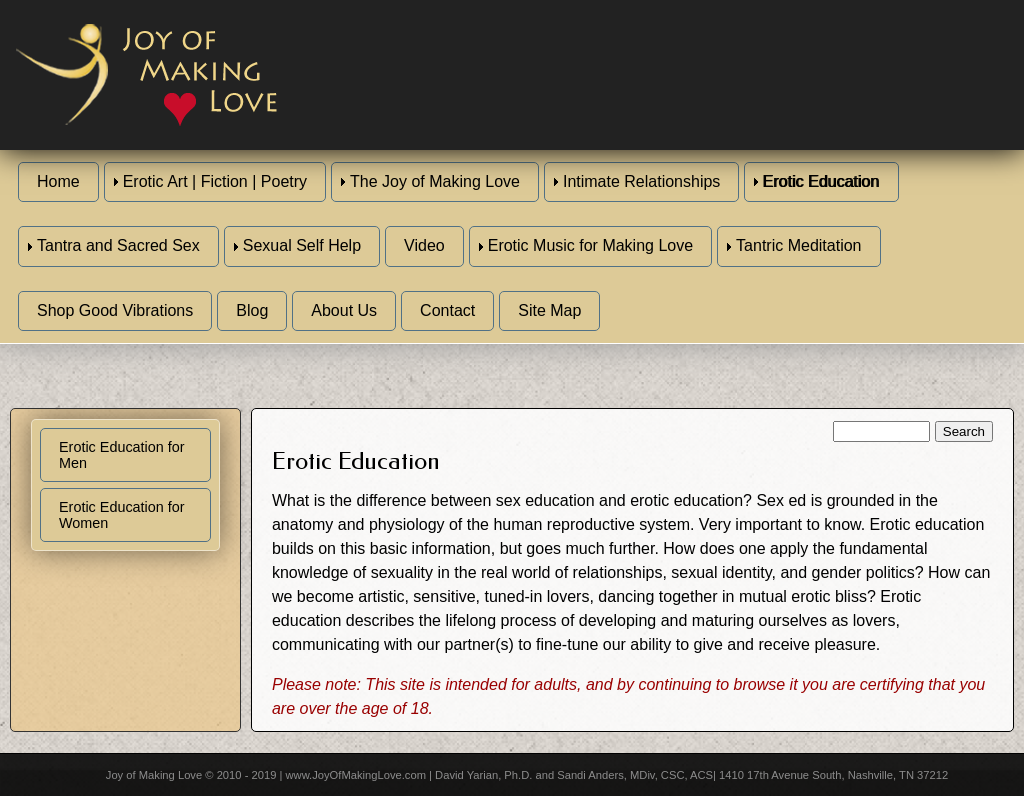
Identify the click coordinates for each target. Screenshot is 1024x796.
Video (424, 245)
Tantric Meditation (798, 245)
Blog (252, 310)
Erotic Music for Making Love (590, 245)
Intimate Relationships (641, 181)
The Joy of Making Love (435, 181)
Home (58, 181)
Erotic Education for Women (122, 515)
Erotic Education (821, 181)
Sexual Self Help (302, 245)
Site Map (549, 310)
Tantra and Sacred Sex (118, 245)
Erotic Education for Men (122, 455)
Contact (447, 310)
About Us (344, 310)
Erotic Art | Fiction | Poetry (215, 181)
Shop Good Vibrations (115, 310)
